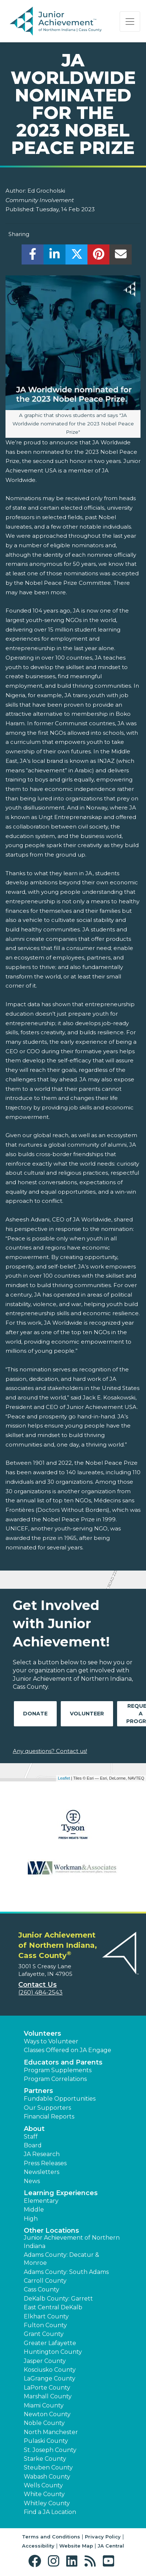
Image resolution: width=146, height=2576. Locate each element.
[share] (33, 256)
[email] (120, 256)
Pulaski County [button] (46, 2440)
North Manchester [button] (51, 2432)
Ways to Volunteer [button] (51, 2041)
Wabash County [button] (47, 2476)
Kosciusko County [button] (50, 2369)
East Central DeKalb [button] (53, 2307)
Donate (35, 1713)
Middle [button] (34, 2209)
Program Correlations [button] (55, 2078)
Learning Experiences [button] (61, 2193)
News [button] (32, 2181)
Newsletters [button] (41, 2171)
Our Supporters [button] (47, 2107)
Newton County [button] (47, 2414)
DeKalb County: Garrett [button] (58, 2298)
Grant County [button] (44, 2333)
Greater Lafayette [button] (50, 2343)
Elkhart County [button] (46, 2316)
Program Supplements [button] (57, 2070)
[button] (36, 2561)
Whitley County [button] (47, 2503)
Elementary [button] (41, 2200)
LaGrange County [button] (49, 2378)
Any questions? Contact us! (50, 1750)
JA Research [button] (42, 2154)
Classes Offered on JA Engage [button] (67, 2050)
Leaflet (64, 1778)
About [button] (34, 2128)
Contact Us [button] (37, 1984)
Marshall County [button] (48, 2396)
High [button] (31, 2218)
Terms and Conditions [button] (51, 2537)
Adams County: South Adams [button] (66, 2271)
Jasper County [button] (45, 2360)
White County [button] (44, 2494)
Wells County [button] (43, 2485)
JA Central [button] (111, 2546)
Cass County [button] (41, 2289)
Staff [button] (31, 2136)
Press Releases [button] (45, 2163)
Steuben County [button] (48, 2467)
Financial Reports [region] (49, 2116)
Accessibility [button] (38, 2546)
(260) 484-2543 (40, 1992)
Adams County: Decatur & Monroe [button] (61, 2258)
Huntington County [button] (53, 2351)
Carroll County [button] (45, 2280)
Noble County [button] (44, 2422)
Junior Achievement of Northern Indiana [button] (72, 2241)
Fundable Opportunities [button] (60, 2098)
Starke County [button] (45, 2458)
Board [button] (33, 2145)
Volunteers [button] (42, 2033)
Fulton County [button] (45, 2325)
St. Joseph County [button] (50, 2449)
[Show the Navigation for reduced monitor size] (130, 21)
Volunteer (87, 1713)
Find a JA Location (50, 2512)
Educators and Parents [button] (63, 2062)
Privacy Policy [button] (103, 2537)
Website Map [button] (76, 2546)
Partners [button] (38, 2091)
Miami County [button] (44, 2405)
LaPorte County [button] (47, 2387)
